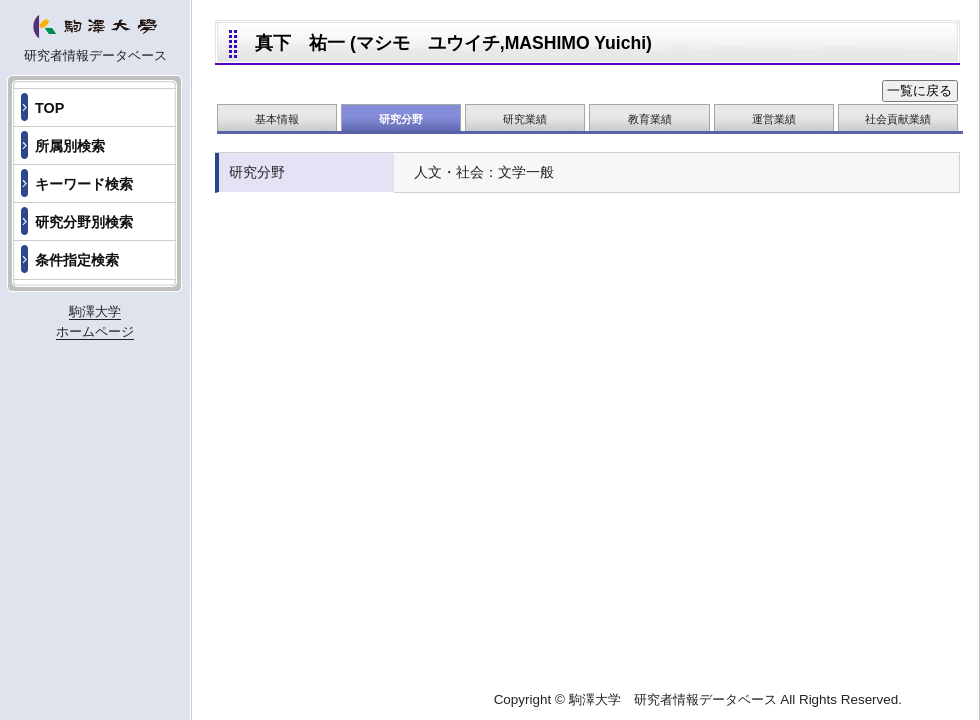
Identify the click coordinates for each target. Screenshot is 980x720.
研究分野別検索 (84, 222)
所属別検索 (70, 146)
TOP (49, 108)
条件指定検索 (77, 260)
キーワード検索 (84, 184)
